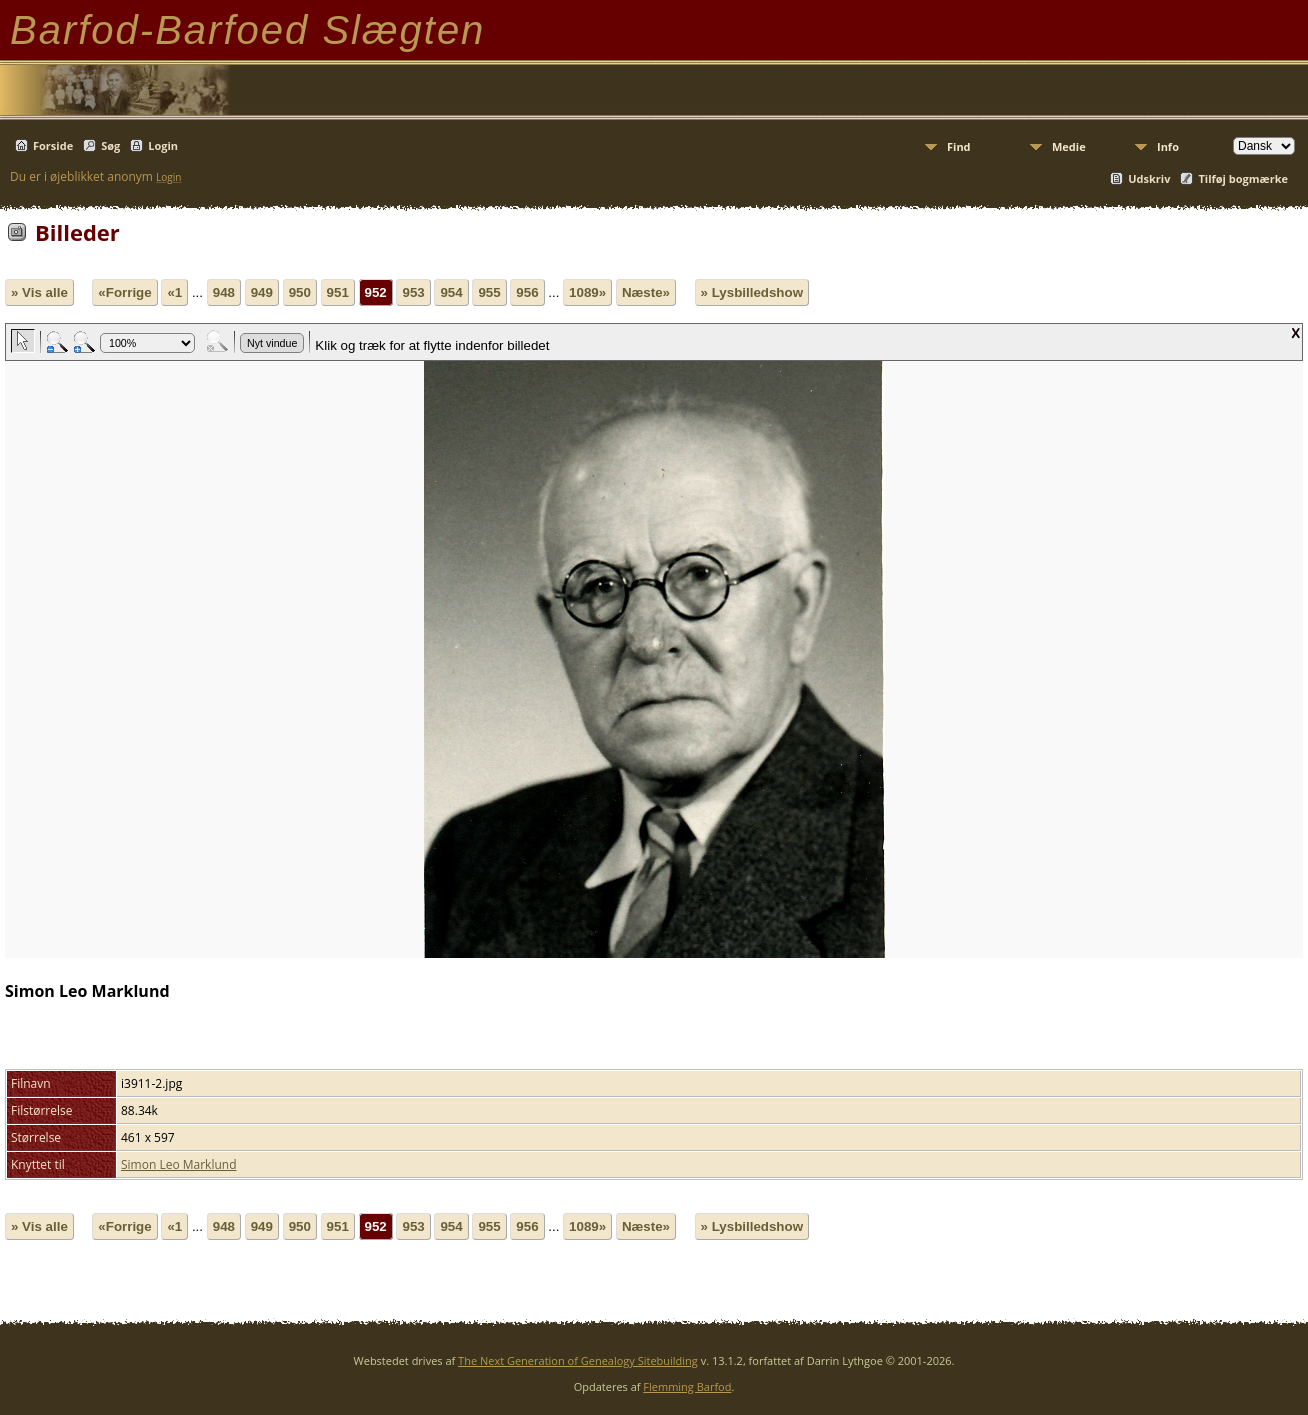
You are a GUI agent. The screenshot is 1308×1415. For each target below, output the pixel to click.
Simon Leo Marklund (179, 1164)
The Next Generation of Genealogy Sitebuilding (578, 1360)
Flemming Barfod (687, 1386)
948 (224, 292)
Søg (110, 145)
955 (489, 292)
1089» (587, 292)
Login (163, 145)
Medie (1069, 146)
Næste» (646, 292)
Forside (53, 145)
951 (338, 292)
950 (300, 292)
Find (959, 146)
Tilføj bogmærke (1243, 178)
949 (262, 292)
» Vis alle (39, 292)
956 (527, 292)
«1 (174, 292)
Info (1168, 146)
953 (413, 292)
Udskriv (1149, 178)
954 (451, 292)
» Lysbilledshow (752, 292)
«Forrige (124, 292)
